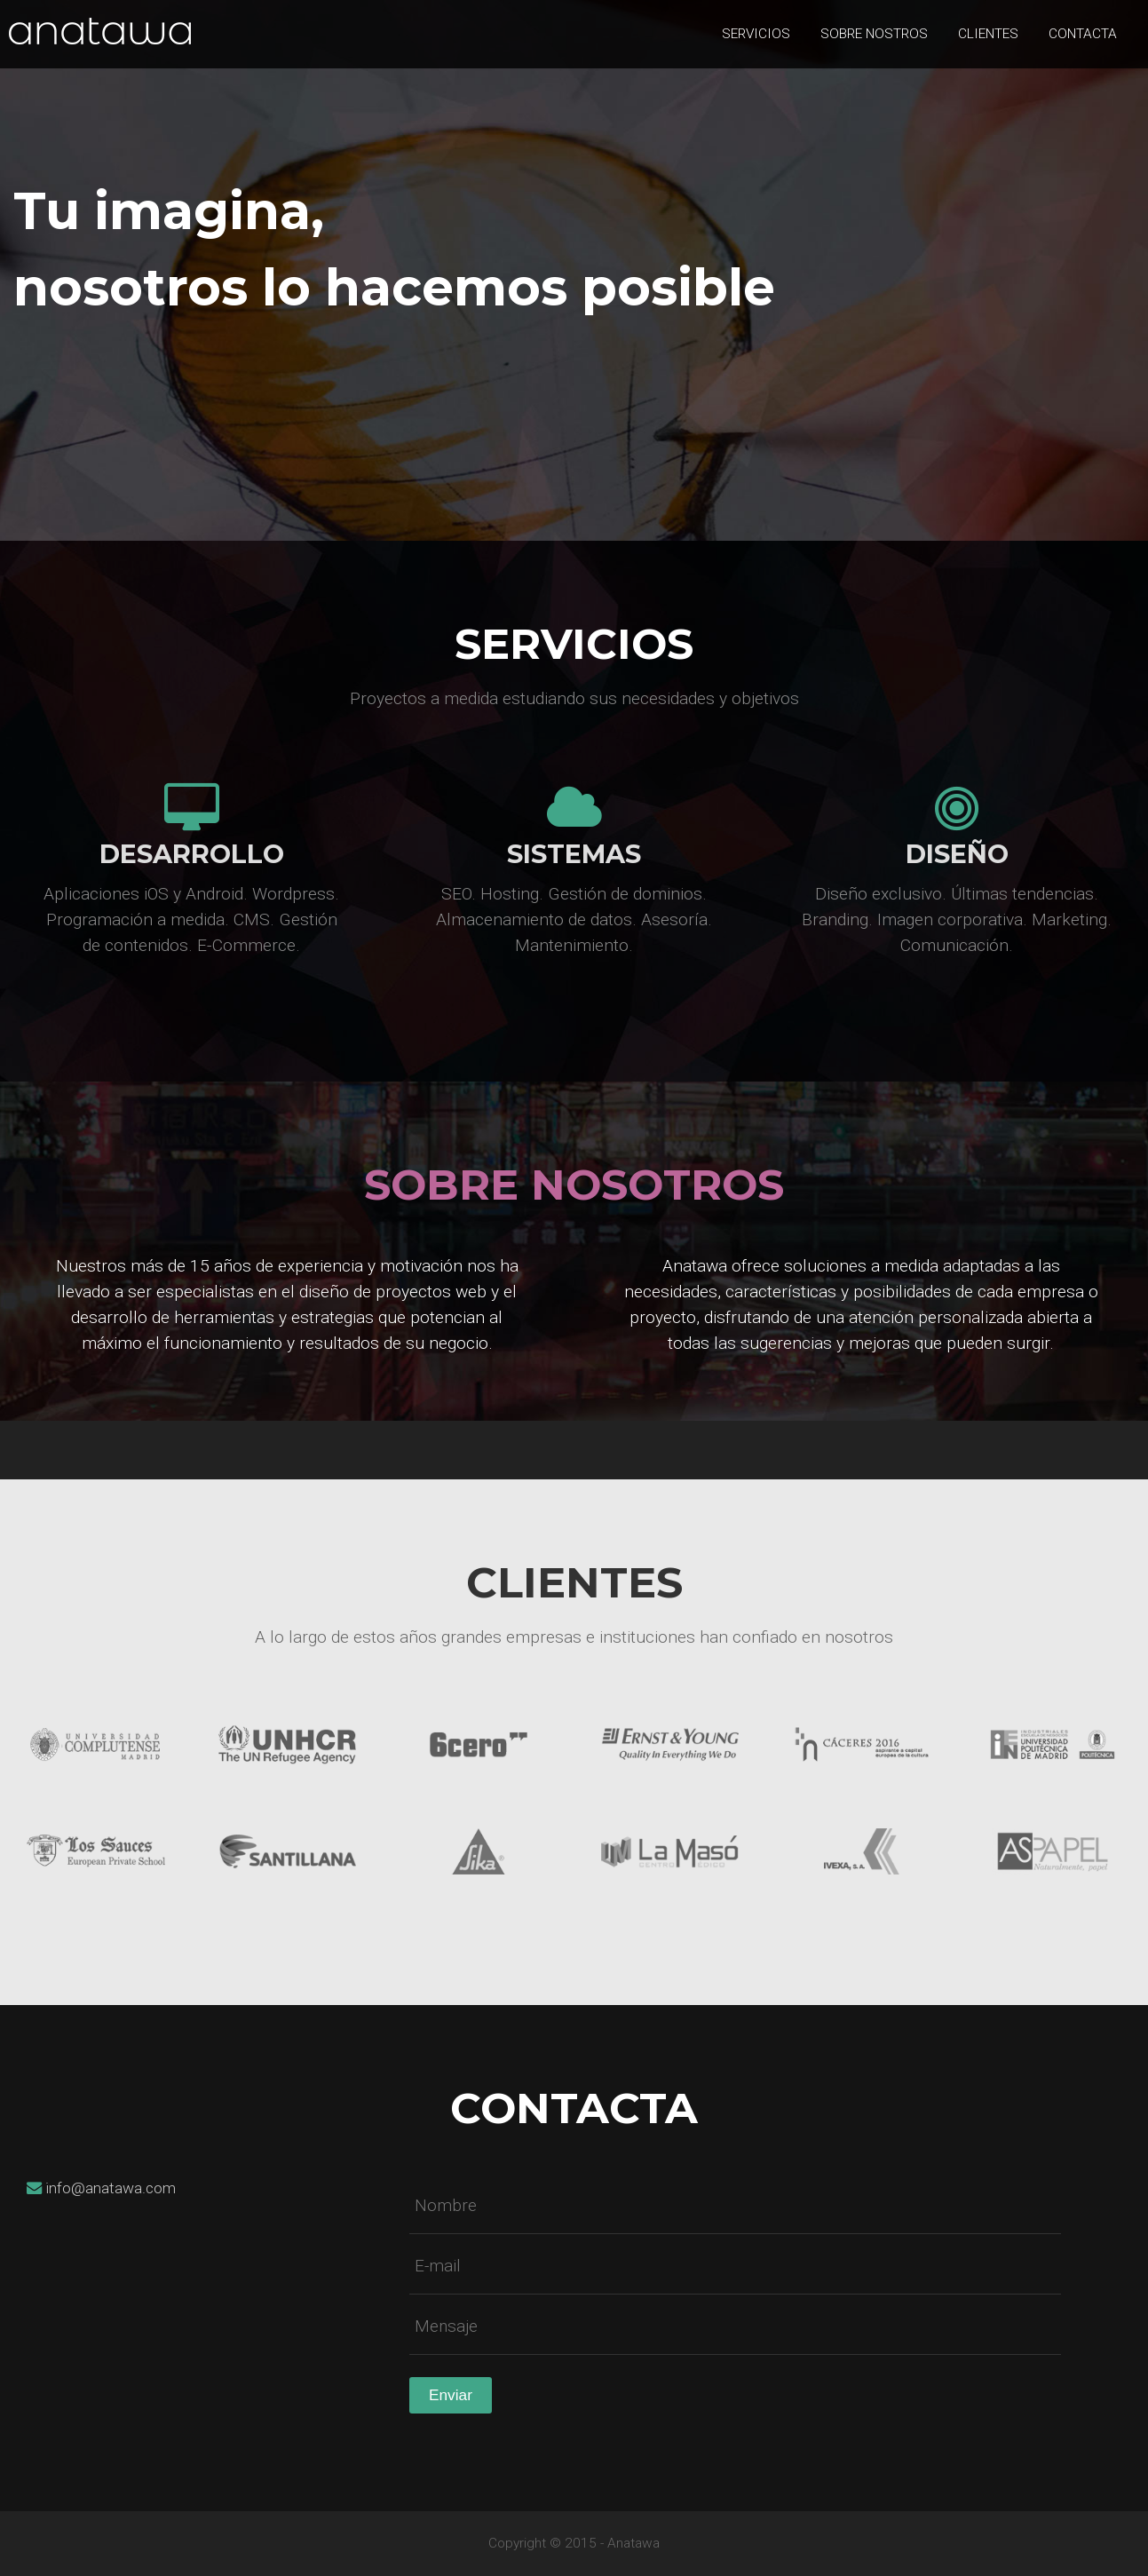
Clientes (988, 34)
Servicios (756, 34)
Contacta (1083, 34)
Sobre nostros (874, 34)
